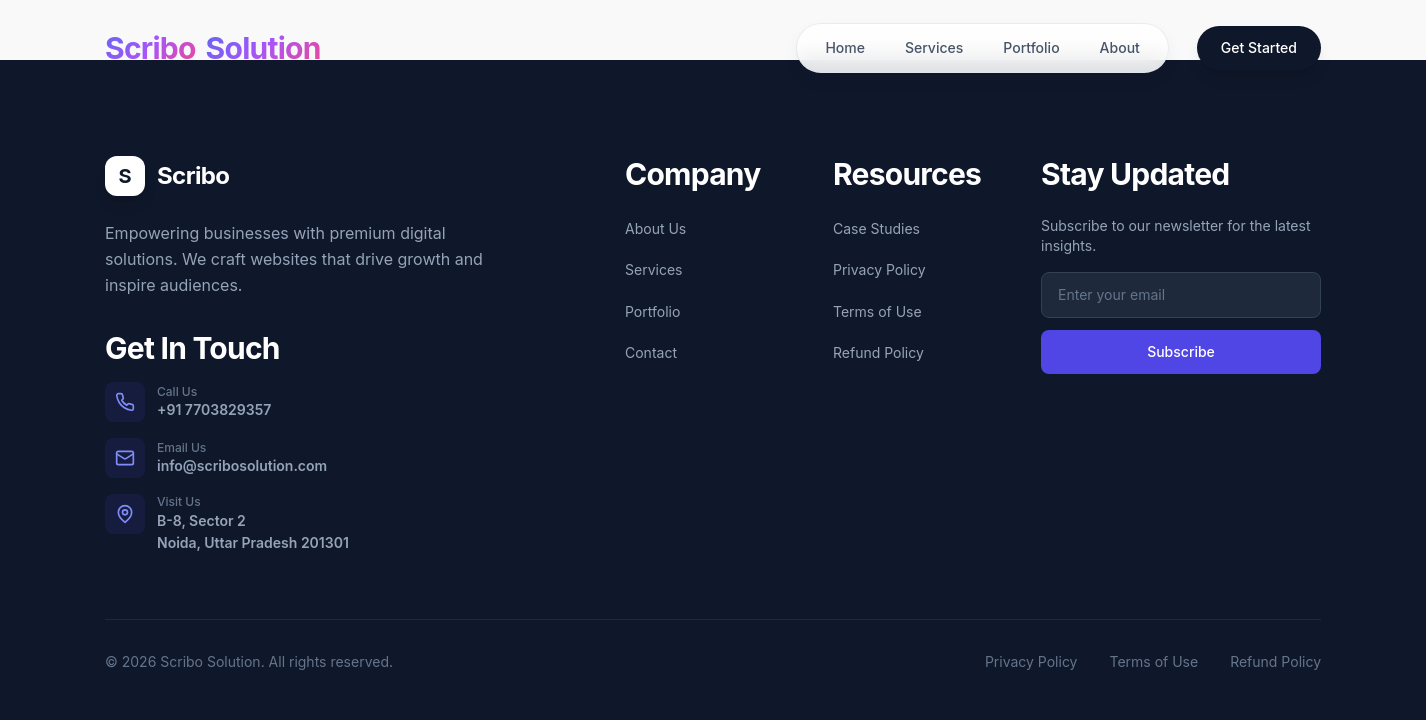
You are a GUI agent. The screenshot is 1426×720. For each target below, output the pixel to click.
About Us (655, 228)
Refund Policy (878, 352)
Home (845, 47)
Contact (651, 352)
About (1120, 47)
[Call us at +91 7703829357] (297, 402)
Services (934, 47)
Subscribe (1181, 351)
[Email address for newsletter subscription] (1181, 295)
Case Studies (876, 228)
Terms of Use (877, 311)
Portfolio (1031, 47)
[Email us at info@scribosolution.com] (297, 458)
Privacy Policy (879, 269)
